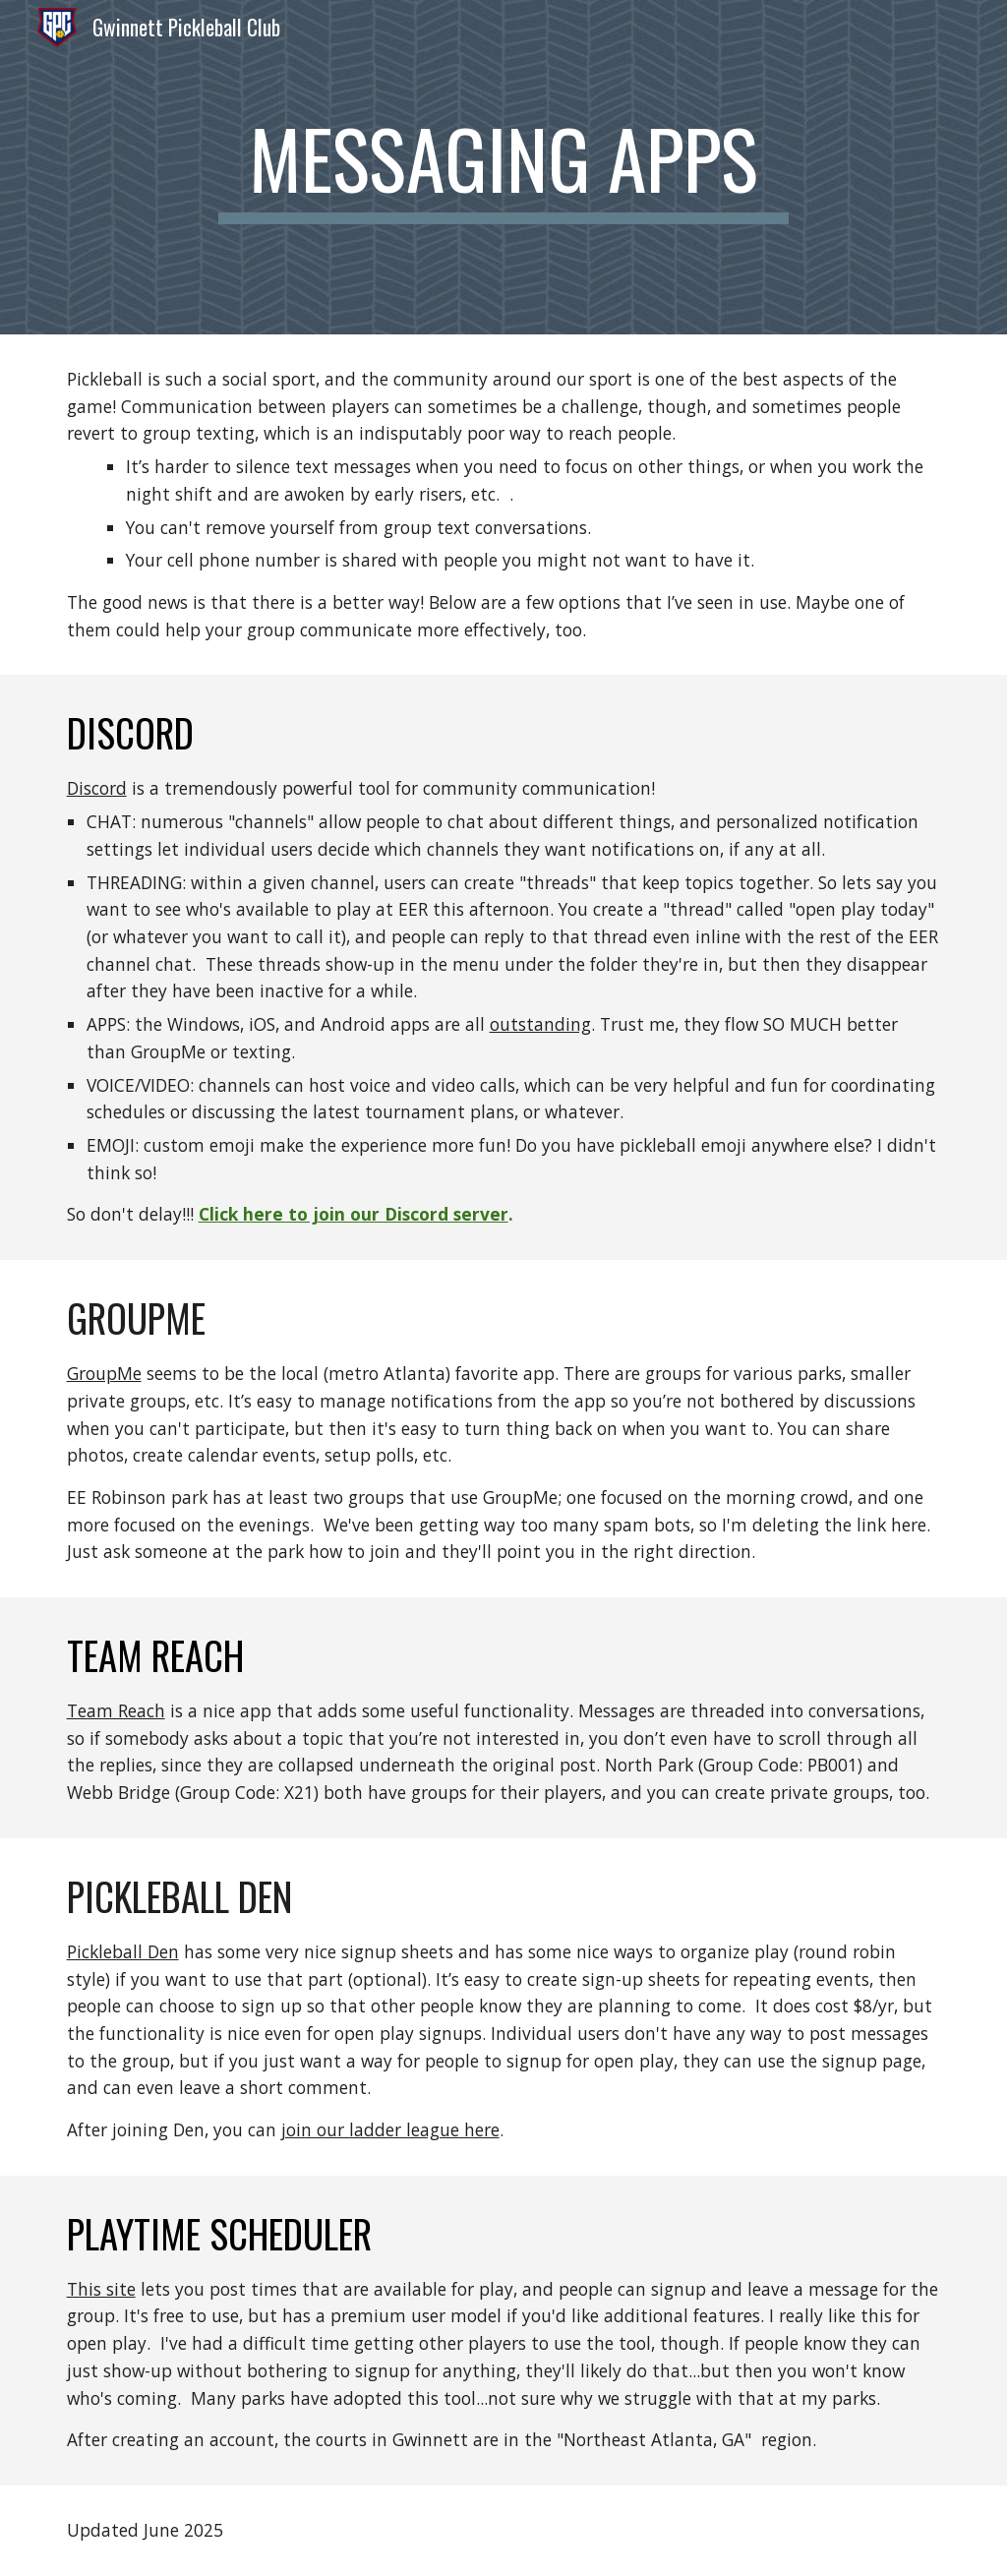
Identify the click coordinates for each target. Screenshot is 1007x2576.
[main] (503, 167)
